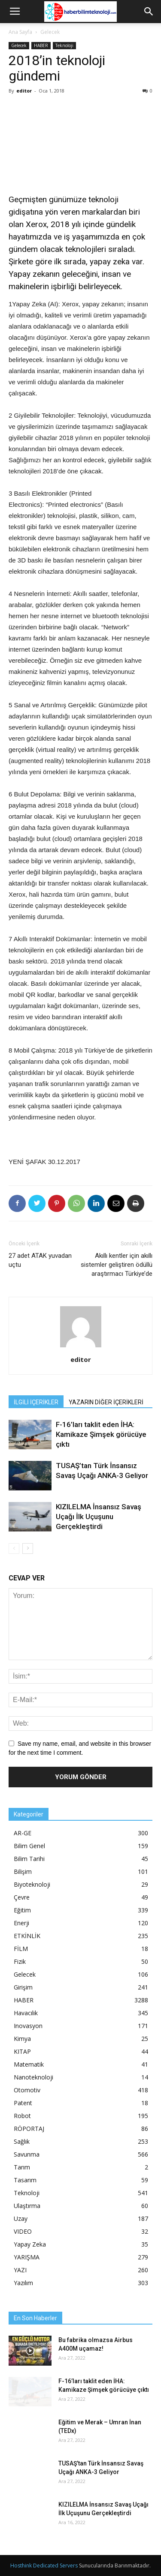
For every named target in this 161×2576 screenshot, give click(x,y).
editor (24, 90)
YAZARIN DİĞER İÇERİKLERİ (106, 1402)
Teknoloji (64, 45)
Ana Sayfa (20, 32)
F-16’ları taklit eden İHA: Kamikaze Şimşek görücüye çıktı (101, 1434)
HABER (41, 45)
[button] (149, 11)
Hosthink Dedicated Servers (44, 2565)
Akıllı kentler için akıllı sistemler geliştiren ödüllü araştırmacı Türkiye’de (116, 1265)
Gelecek (50, 32)
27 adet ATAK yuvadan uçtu (40, 1260)
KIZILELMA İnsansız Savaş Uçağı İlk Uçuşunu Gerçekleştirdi (98, 1516)
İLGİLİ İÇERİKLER (36, 1402)
